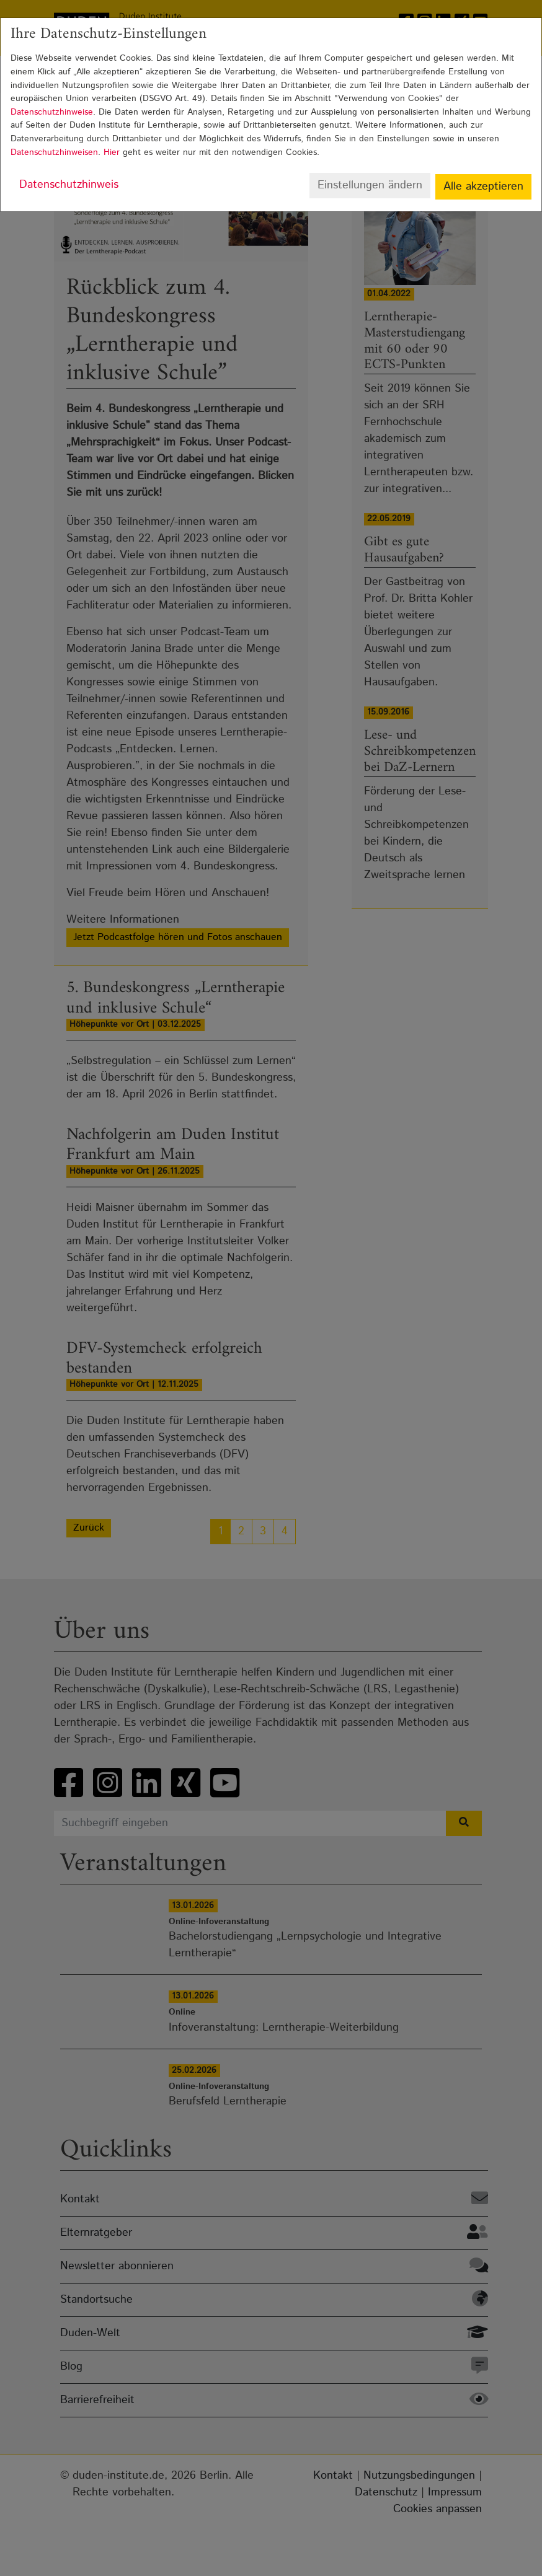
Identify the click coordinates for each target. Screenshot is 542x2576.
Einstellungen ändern (370, 185)
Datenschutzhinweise (52, 112)
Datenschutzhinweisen (54, 152)
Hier (112, 152)
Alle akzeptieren (483, 186)
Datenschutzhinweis (68, 185)
